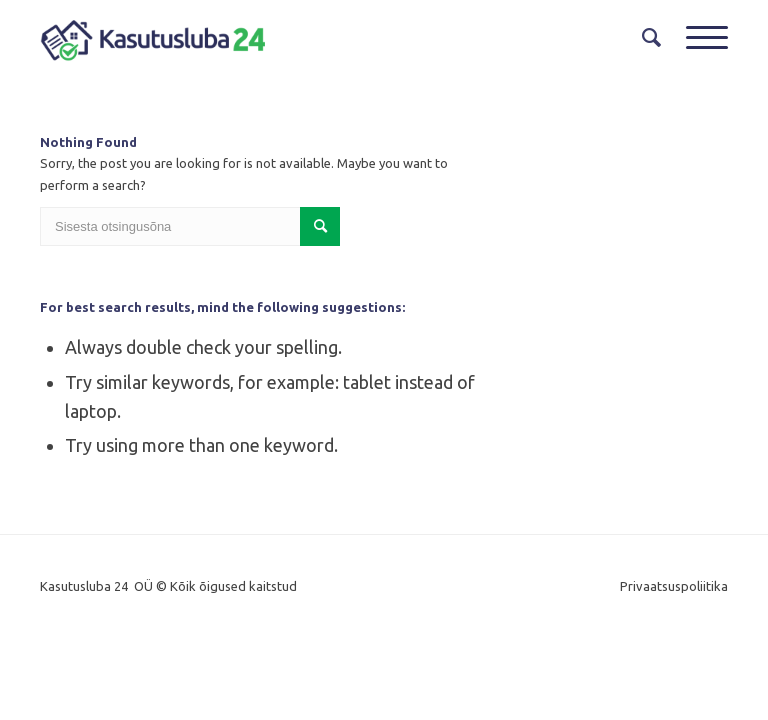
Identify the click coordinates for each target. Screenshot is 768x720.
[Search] (644, 37)
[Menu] (697, 37)
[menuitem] (644, 37)
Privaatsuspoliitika (674, 586)
